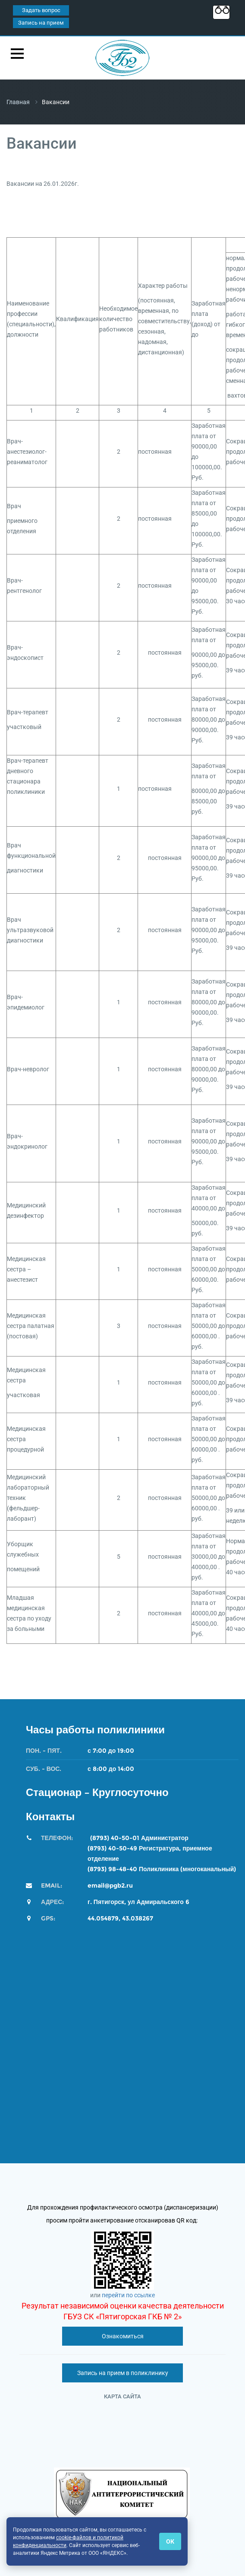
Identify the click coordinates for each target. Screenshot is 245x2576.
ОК (170, 2541)
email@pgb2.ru (110, 1885)
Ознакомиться (123, 2336)
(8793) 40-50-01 (114, 1838)
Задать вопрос (41, 10)
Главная (18, 102)
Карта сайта (122, 2396)
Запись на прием (41, 22)
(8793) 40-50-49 (112, 1848)
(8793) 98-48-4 (110, 1869)
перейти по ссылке (128, 2295)
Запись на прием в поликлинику (122, 2372)
